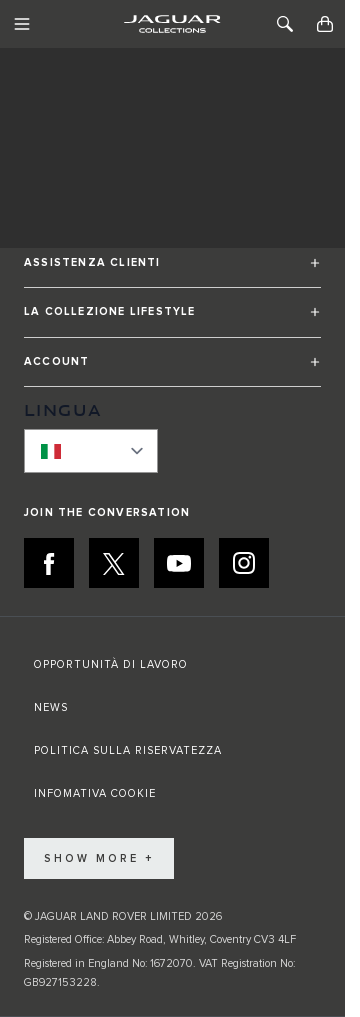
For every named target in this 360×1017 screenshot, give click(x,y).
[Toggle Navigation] (22, 24)
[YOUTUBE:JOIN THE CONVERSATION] (179, 563)
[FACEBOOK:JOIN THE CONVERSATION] (49, 563)
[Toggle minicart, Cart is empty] (325, 24)
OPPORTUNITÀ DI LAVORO (111, 664)
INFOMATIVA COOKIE (95, 793)
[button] (172, 271)
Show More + (99, 858)
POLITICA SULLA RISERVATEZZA (128, 750)
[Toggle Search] (285, 24)
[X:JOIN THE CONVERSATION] (114, 563)
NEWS (51, 707)
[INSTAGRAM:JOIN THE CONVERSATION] (244, 563)
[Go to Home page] (172, 24)
